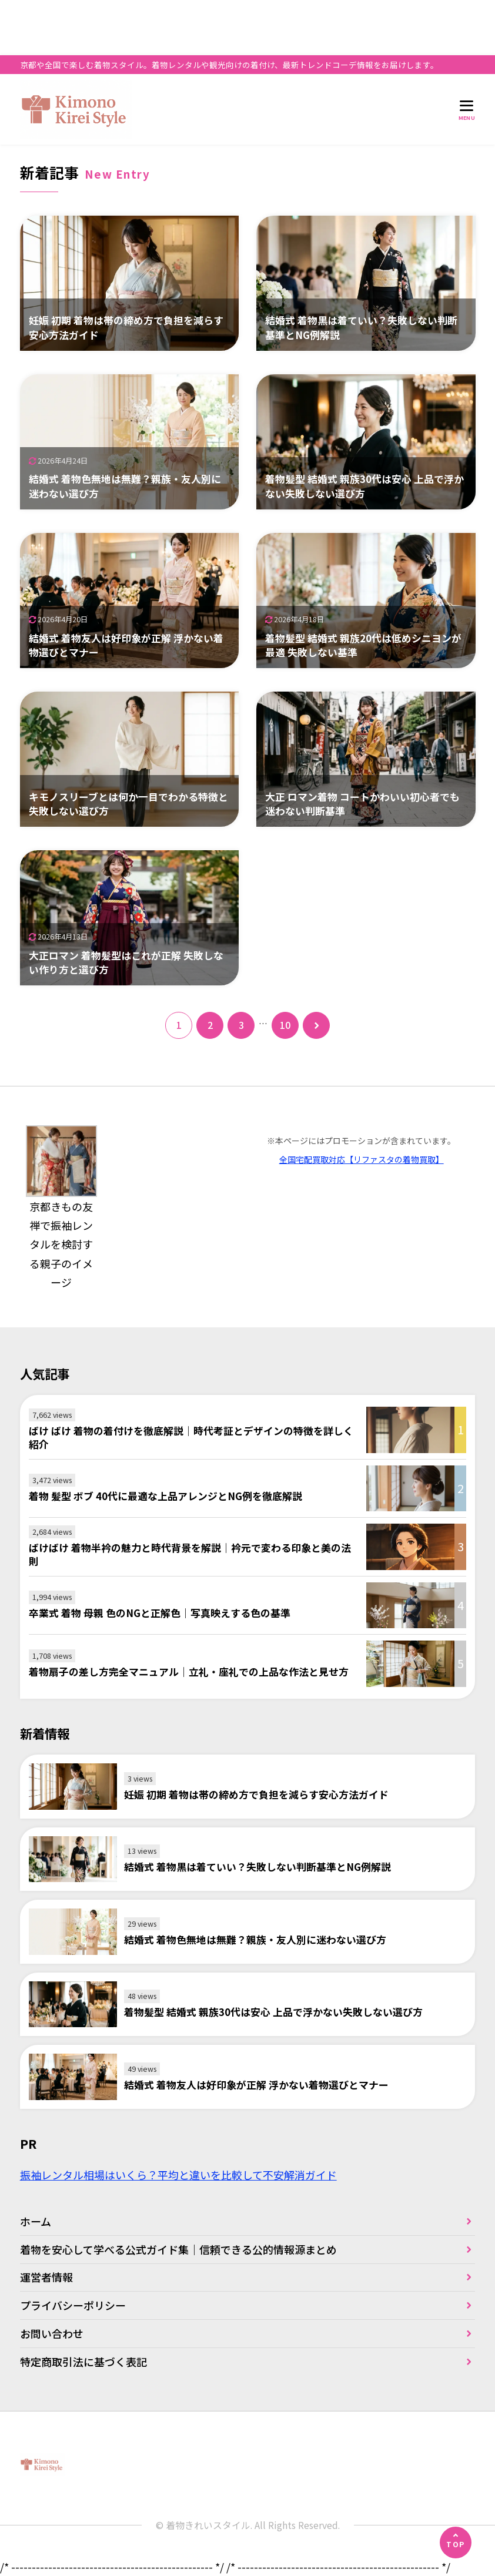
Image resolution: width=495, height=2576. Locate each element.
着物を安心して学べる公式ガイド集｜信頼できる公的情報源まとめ (178, 2249)
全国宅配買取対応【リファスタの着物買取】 (361, 1159)
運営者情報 (46, 2277)
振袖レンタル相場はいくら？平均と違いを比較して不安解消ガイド (178, 2174)
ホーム (35, 2221)
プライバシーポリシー (73, 2305)
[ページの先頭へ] (455, 2542)
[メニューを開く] (467, 109)
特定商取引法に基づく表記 (83, 2361)
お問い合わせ (51, 2333)
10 (285, 1025)
